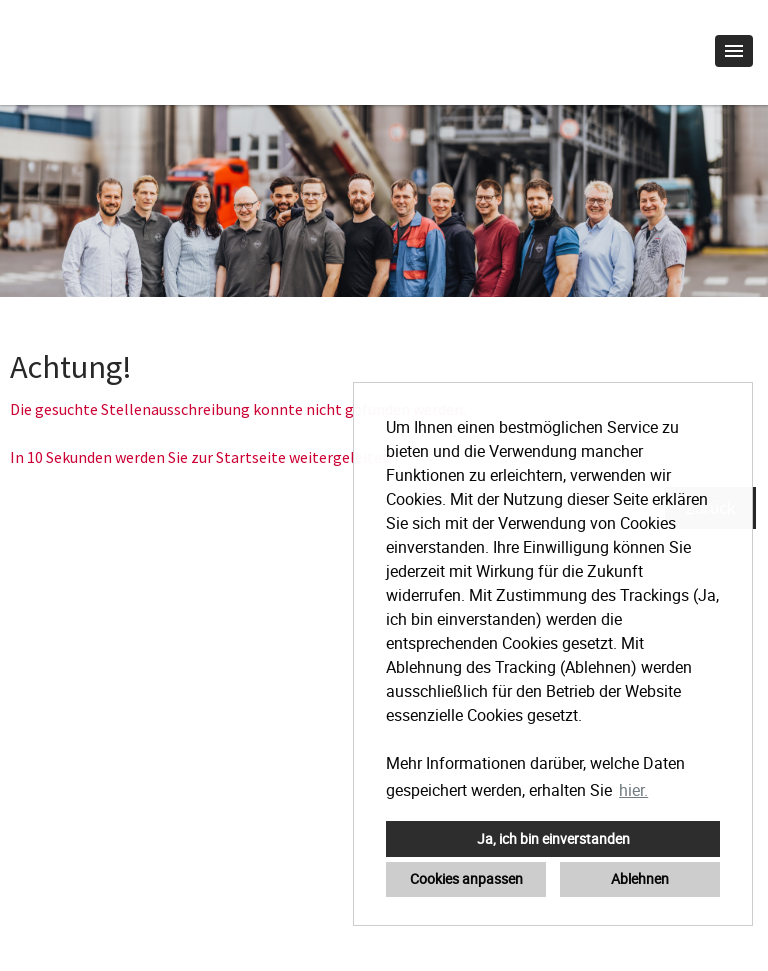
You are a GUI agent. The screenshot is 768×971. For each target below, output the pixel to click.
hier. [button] (633, 790)
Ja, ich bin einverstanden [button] (553, 838)
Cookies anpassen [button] (466, 878)
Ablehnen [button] (640, 878)
